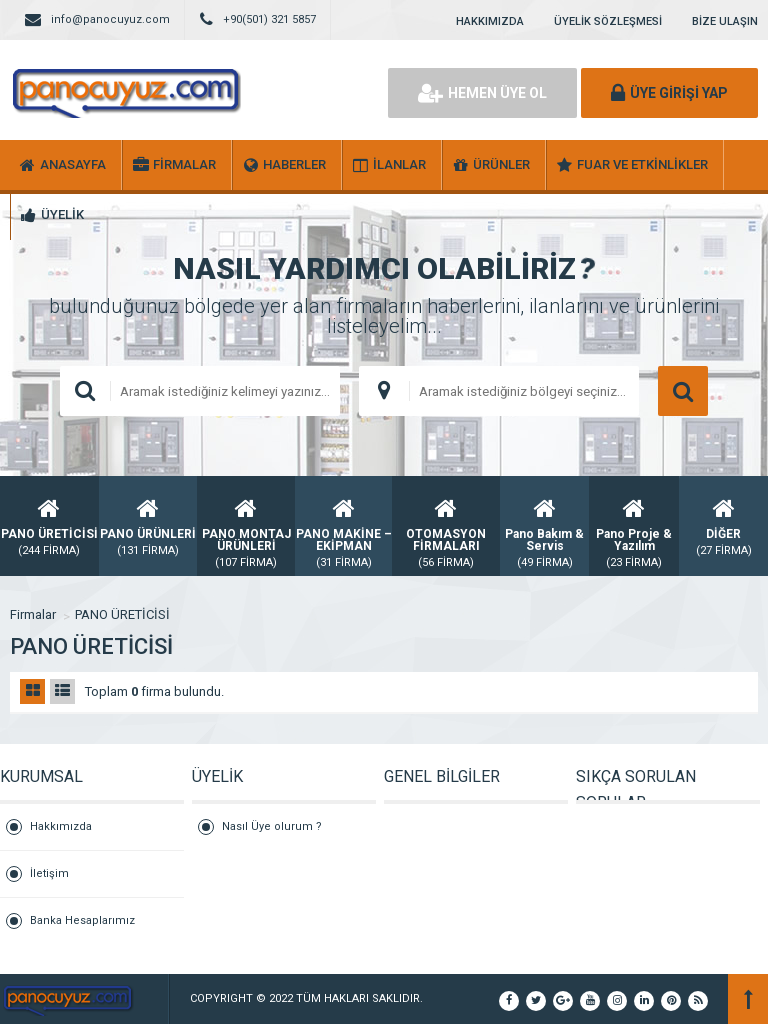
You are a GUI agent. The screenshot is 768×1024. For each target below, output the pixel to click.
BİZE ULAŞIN (725, 21)
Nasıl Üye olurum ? (272, 826)
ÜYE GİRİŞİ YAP (669, 93)
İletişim (49, 873)
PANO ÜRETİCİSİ (122, 614)
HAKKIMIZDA (490, 21)
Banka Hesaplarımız (82, 920)
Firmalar (33, 614)
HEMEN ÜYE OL (482, 93)
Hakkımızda (61, 826)
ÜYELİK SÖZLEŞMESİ (608, 21)
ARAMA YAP (683, 391)
